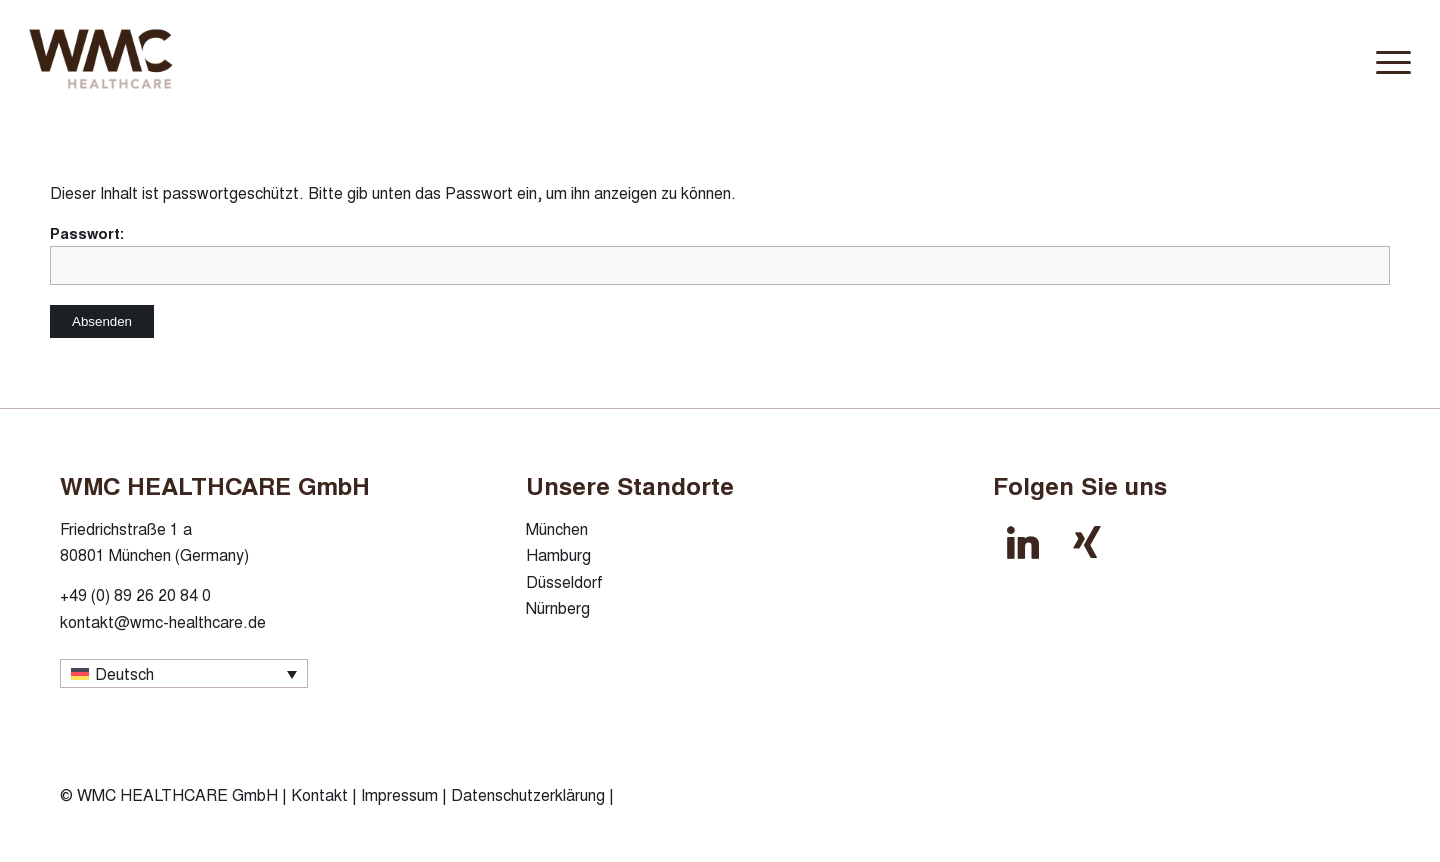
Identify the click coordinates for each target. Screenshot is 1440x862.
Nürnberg (558, 607)
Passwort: (720, 253)
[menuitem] (1387, 59)
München (557, 528)
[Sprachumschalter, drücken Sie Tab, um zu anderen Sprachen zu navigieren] (184, 674)
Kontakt (319, 794)
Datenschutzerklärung (528, 794)
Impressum (399, 794)
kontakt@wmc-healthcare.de (163, 621)
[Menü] (1387, 59)
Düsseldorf (564, 581)
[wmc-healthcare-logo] (157, 59)
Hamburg (558, 554)
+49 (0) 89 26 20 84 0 (135, 594)
